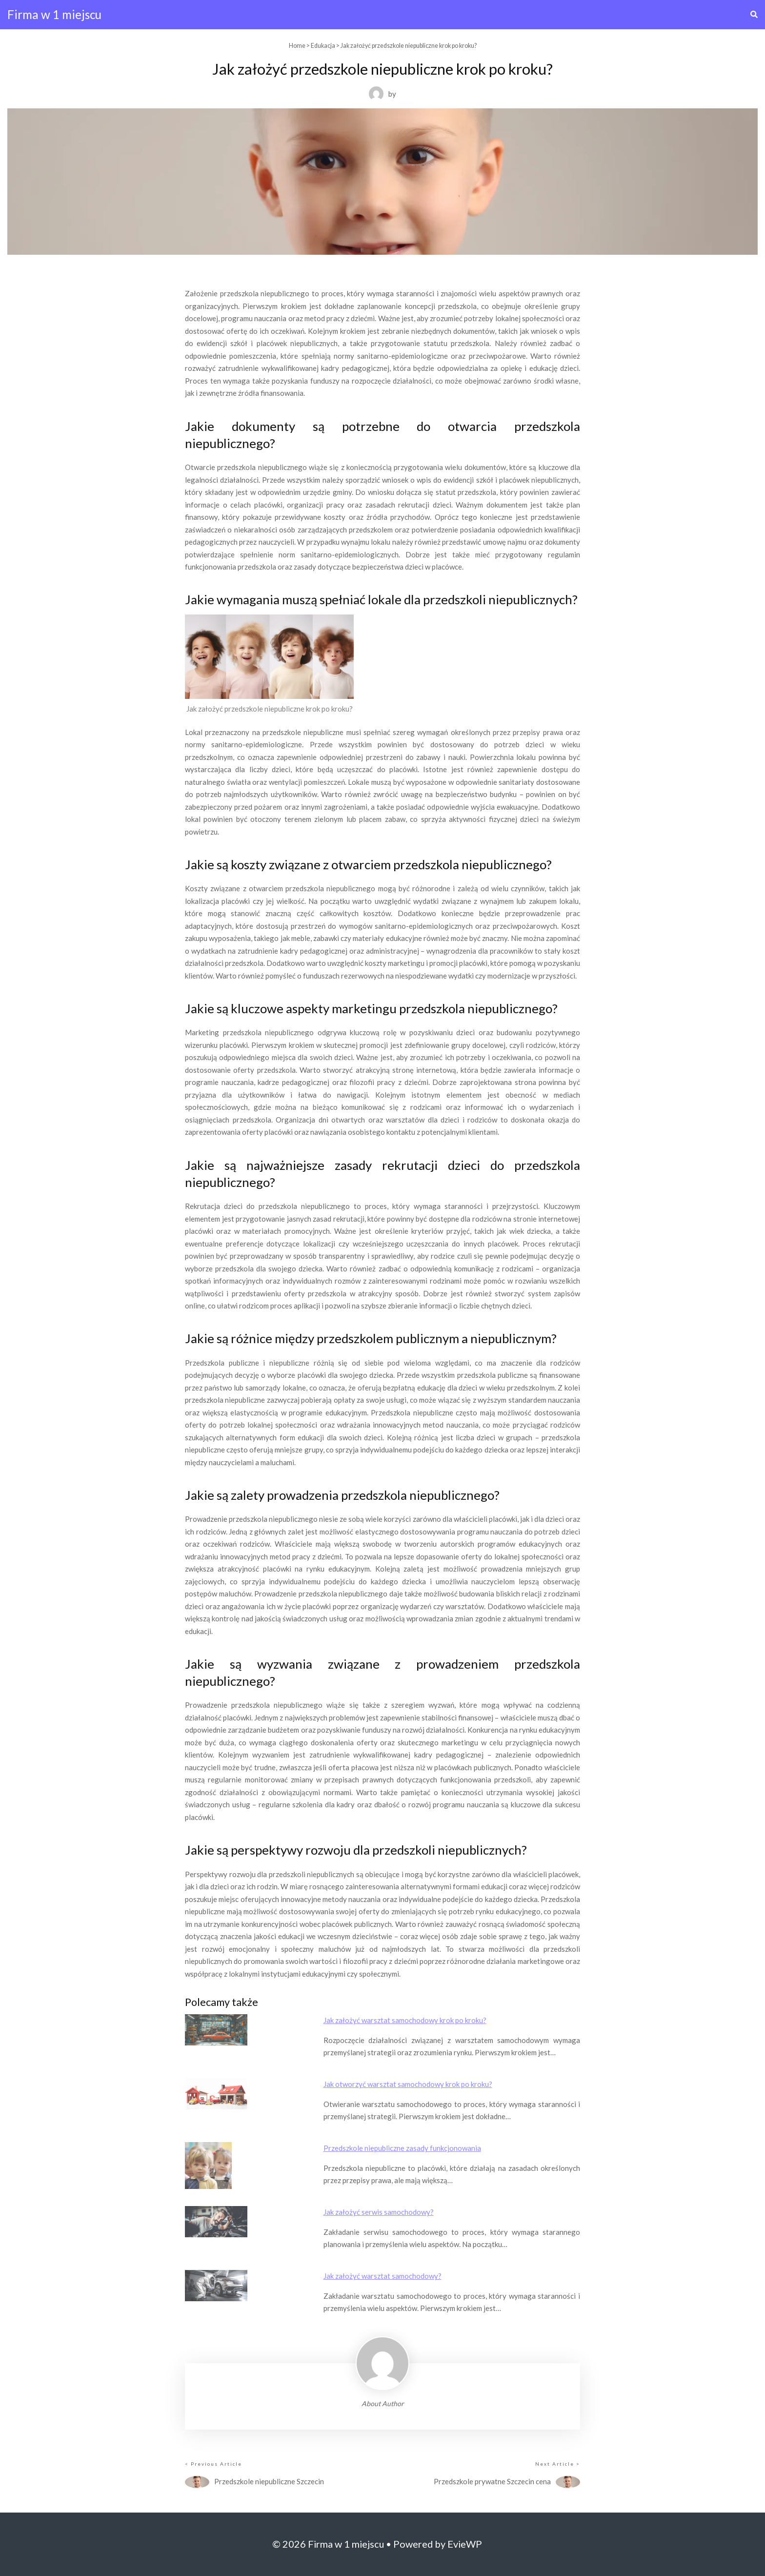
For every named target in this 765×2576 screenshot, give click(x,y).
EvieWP (464, 2544)
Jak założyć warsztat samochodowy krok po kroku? (404, 2020)
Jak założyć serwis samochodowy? (378, 2212)
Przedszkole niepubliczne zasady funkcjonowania (402, 2148)
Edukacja (323, 45)
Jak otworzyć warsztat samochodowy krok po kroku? (407, 2084)
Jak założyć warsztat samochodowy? (382, 2275)
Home (297, 45)
